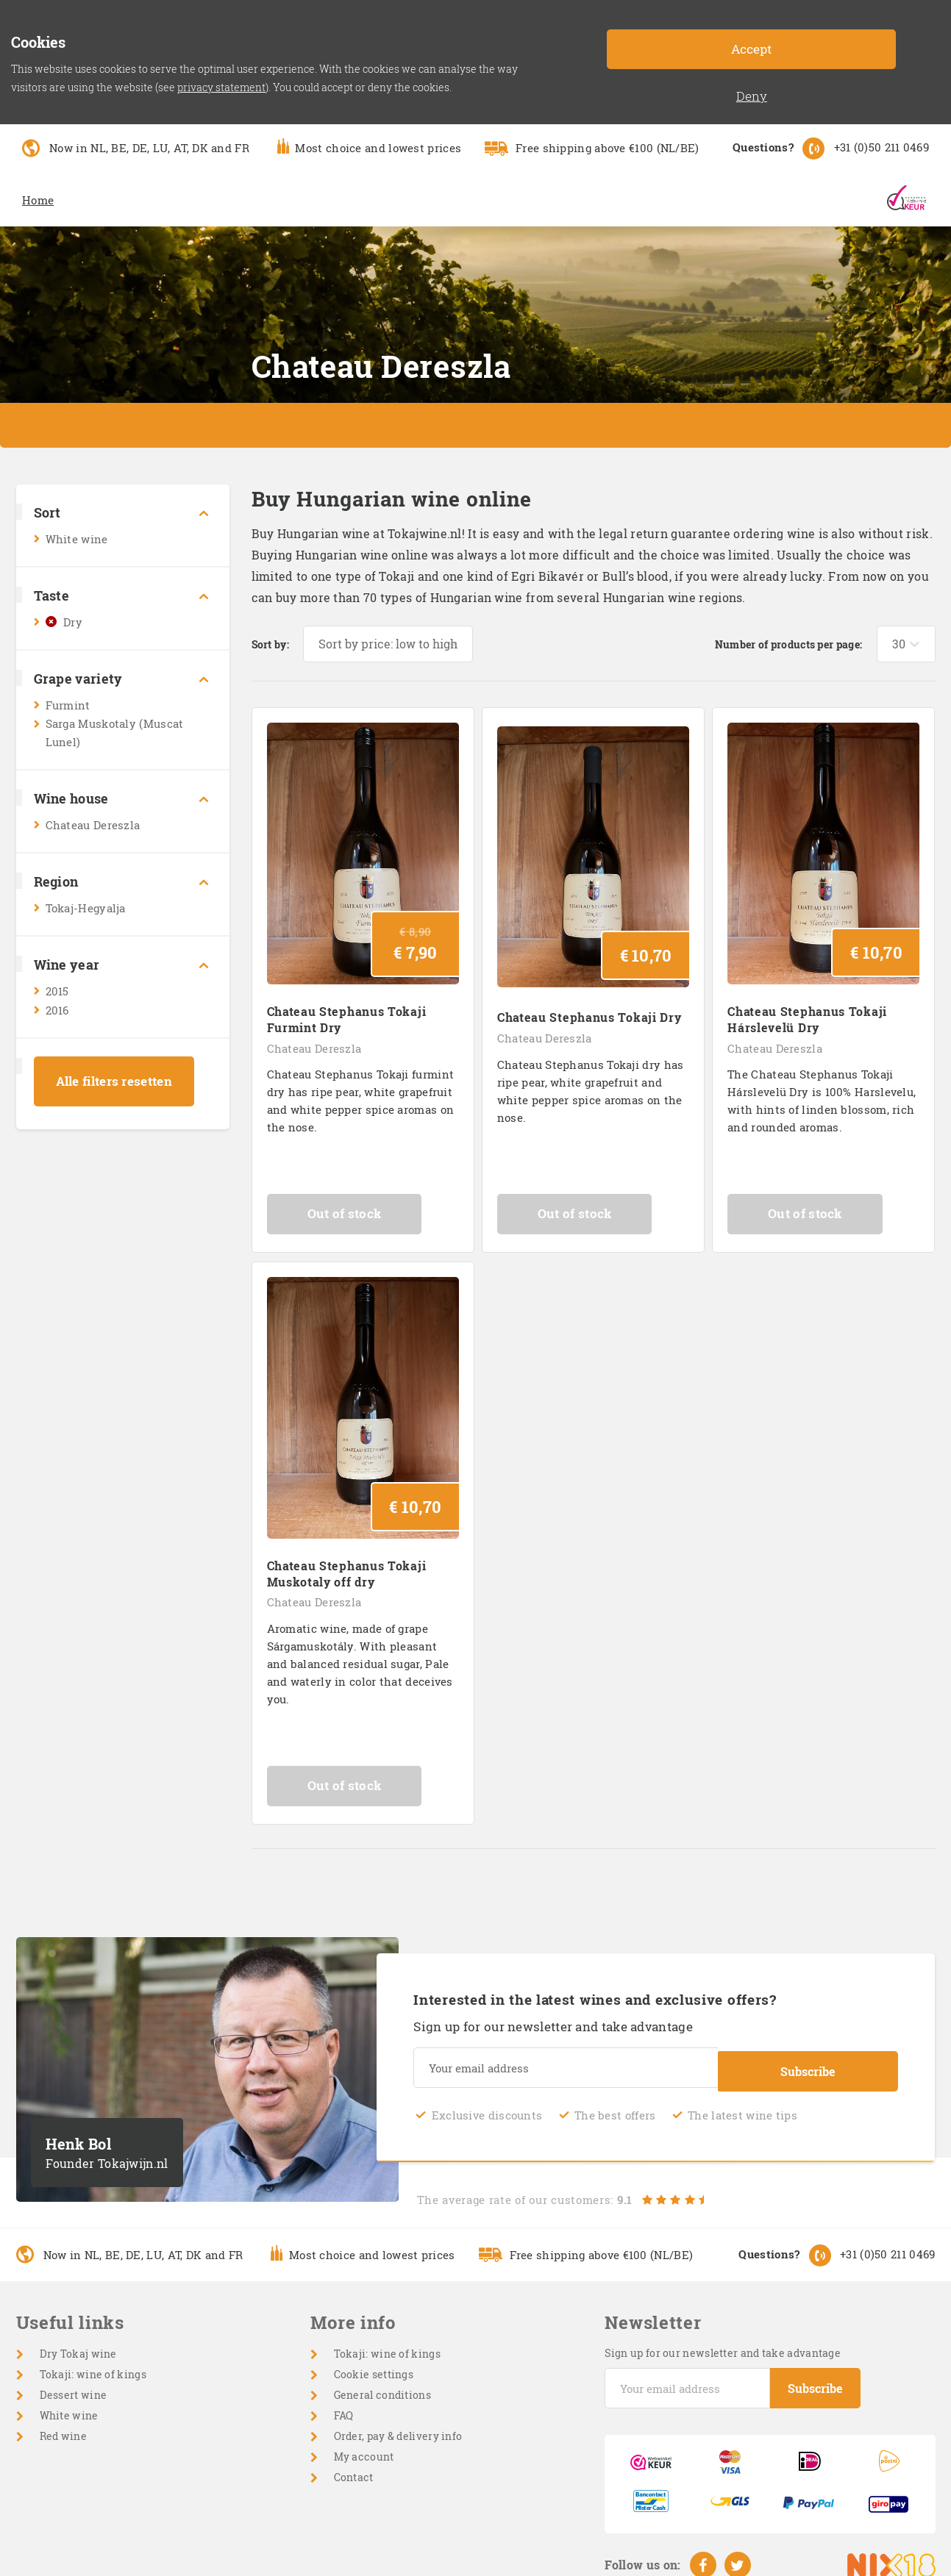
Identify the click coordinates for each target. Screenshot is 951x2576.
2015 (57, 991)
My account (364, 2447)
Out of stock (363, 1209)
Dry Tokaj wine (78, 2344)
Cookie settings (374, 2365)
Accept (751, 48)
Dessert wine (73, 2385)
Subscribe (808, 2059)
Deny (751, 95)
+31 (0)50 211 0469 (881, 147)
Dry (72, 622)
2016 (57, 1010)
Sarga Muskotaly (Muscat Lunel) (115, 732)
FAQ (344, 2406)
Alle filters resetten (114, 1081)
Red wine (63, 2426)
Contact (354, 2468)
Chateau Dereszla (93, 824)
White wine (77, 539)
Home (38, 200)
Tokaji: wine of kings (93, 2365)
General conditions (382, 2385)
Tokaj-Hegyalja (86, 908)
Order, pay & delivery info (398, 2426)
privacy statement (221, 87)
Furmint (68, 705)
